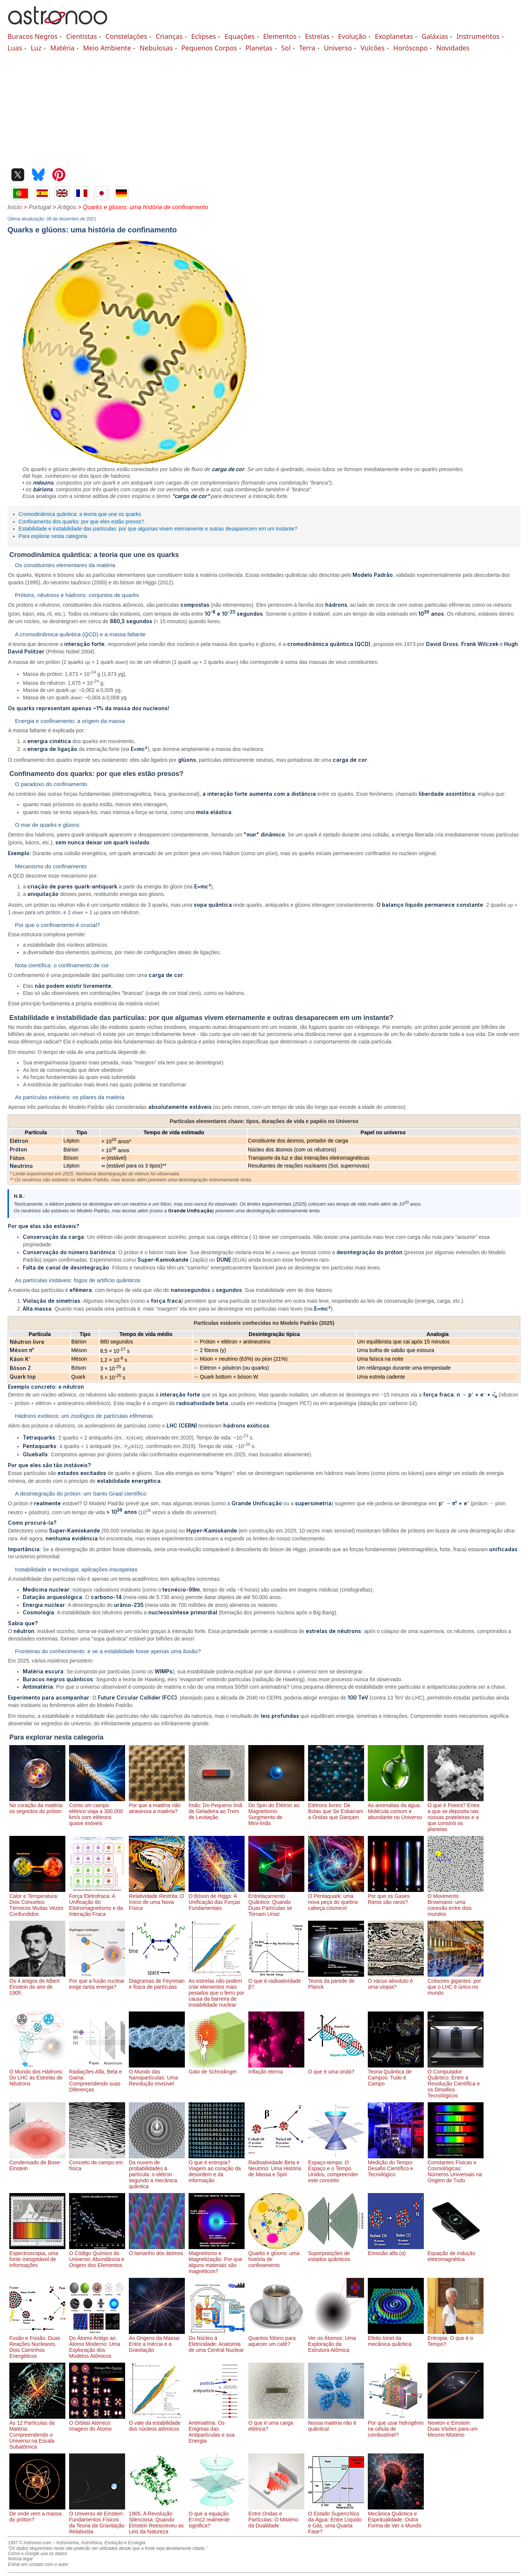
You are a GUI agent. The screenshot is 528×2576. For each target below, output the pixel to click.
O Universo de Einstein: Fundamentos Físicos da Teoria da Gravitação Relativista (97, 2520)
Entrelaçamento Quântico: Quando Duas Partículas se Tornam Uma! (276, 1902)
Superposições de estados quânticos (336, 2253)
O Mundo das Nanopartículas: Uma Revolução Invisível (157, 2075)
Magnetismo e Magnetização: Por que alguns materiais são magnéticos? (217, 2259)
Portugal (39, 207)
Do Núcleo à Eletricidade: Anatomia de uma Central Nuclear (217, 2341)
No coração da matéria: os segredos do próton (37, 1805)
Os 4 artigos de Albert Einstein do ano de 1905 (37, 1984)
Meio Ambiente (107, 47)
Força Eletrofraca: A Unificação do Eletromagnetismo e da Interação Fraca (97, 1902)
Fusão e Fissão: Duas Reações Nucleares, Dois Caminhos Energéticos (37, 2344)
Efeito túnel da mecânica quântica (396, 2338)
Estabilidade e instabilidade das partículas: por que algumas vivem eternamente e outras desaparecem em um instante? (158, 529)
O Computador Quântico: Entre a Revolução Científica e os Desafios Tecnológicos (456, 2081)
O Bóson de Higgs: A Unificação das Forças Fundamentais (217, 1899)
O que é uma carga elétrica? (276, 2423)
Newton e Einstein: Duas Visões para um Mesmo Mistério (456, 2426)
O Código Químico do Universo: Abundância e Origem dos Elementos (97, 2256)
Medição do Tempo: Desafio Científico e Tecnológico (396, 2165)
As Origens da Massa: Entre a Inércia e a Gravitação (157, 2341)
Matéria (62, 47)
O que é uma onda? (336, 2069)
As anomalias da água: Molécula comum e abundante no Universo (396, 1808)
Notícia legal (20, 2558)
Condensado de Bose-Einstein (37, 2162)
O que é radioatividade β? (276, 1981)
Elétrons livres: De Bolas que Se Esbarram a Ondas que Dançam (336, 1808)
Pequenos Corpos (209, 47)
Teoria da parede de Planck (336, 1981)
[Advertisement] (264, 108)
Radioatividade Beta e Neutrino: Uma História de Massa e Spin (276, 2165)
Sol (286, 47)
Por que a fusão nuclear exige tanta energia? (97, 1981)
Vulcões (372, 47)
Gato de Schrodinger (217, 2069)
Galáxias (435, 36)
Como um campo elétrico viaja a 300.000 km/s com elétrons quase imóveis (97, 1811)
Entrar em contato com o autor (38, 2564)
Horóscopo (410, 47)
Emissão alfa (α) (396, 2250)
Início (14, 207)
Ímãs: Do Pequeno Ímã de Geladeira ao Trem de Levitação (217, 1808)
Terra (307, 47)
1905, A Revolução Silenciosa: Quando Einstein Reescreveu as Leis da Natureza (157, 2520)
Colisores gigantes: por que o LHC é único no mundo (456, 1984)
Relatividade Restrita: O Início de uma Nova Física (157, 1899)
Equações (239, 36)
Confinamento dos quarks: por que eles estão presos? (81, 522)
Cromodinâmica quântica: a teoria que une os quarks (80, 514)
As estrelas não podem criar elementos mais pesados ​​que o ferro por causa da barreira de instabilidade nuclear (217, 1990)
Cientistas (81, 36)
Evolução (352, 36)
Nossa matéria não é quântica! (336, 2423)
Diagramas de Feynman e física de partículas (157, 1981)
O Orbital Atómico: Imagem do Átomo (97, 2423)
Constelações (126, 36)
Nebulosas (156, 47)
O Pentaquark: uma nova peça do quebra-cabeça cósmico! (336, 1899)
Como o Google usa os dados (37, 2553)
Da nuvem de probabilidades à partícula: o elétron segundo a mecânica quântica (157, 2171)
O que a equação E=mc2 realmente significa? (217, 2517)
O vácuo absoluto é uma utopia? (396, 1981)
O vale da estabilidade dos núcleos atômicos (157, 2423)
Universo (338, 47)
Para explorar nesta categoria (53, 536)
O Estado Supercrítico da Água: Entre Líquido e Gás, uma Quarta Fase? (336, 2520)
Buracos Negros (32, 36)
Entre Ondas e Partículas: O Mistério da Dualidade (276, 2517)
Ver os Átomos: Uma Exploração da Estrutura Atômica (336, 2341)
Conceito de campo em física (97, 2162)
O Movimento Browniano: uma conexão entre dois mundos (456, 1902)
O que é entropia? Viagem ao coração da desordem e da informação (217, 2168)
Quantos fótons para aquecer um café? (276, 2338)
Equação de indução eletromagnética (456, 2253)
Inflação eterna (276, 2069)
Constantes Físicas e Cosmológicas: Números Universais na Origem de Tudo (456, 2168)
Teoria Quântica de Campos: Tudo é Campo (396, 2075)
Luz (36, 47)
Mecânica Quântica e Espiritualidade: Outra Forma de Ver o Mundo (396, 2517)
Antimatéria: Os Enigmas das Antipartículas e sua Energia (217, 2429)
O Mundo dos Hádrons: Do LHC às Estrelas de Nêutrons (37, 2075)
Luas (14, 47)
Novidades (452, 47)
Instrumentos (478, 36)
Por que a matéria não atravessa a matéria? (157, 1805)
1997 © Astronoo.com (29, 2542)
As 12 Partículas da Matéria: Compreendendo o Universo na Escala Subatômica (37, 2432)
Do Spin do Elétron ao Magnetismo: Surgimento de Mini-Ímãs (276, 1811)
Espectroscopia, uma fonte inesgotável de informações (37, 2256)
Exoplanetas (394, 36)
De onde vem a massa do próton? (37, 2514)
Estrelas (317, 36)
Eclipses (203, 36)
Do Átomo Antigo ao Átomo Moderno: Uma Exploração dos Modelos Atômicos (97, 2344)
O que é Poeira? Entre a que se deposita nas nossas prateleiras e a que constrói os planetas (456, 1814)
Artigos (67, 207)
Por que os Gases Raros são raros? (396, 1896)
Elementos (279, 36)
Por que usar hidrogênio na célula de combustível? (396, 2426)
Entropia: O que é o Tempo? (456, 2338)
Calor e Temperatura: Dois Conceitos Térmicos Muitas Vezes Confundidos (37, 1902)
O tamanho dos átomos (157, 2250)
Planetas (259, 47)
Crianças (169, 36)
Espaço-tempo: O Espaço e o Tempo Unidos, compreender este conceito (336, 2168)
